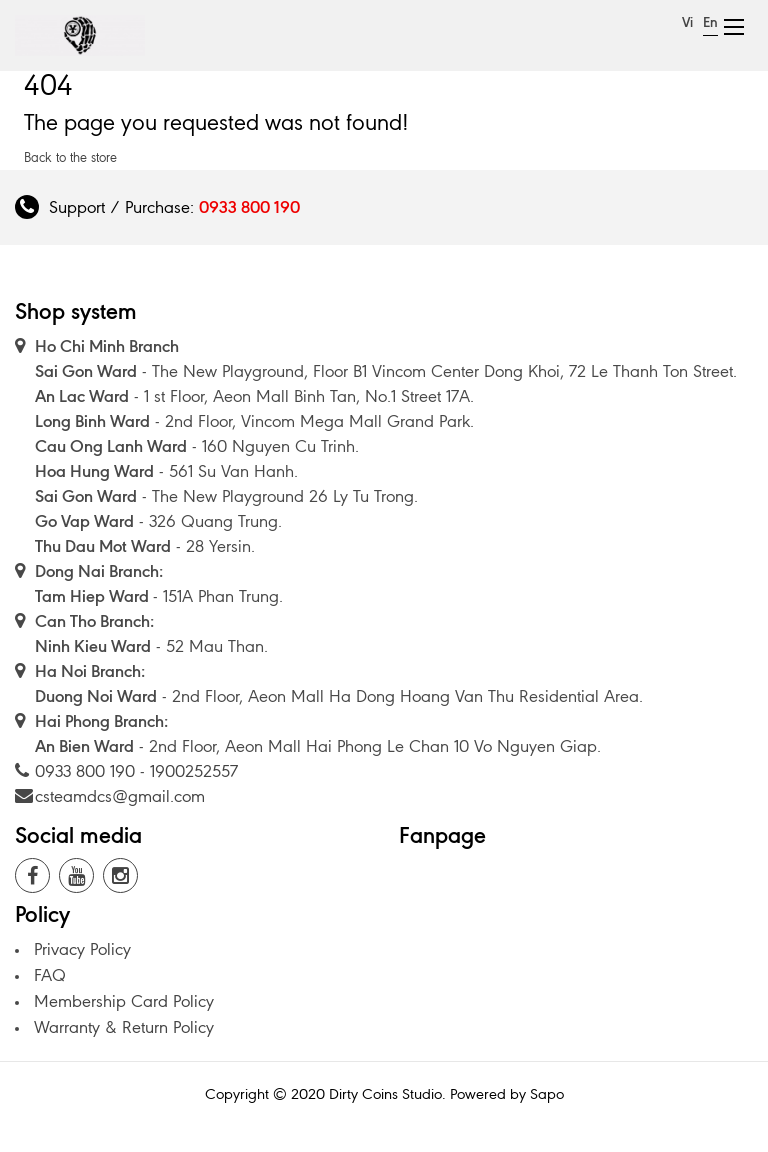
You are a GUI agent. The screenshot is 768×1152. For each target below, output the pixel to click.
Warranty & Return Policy (124, 1027)
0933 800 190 (249, 207)
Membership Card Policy (124, 1001)
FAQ (50, 975)
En (710, 22)
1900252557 (194, 771)
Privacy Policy (82, 949)
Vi (687, 22)
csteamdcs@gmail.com (120, 796)
